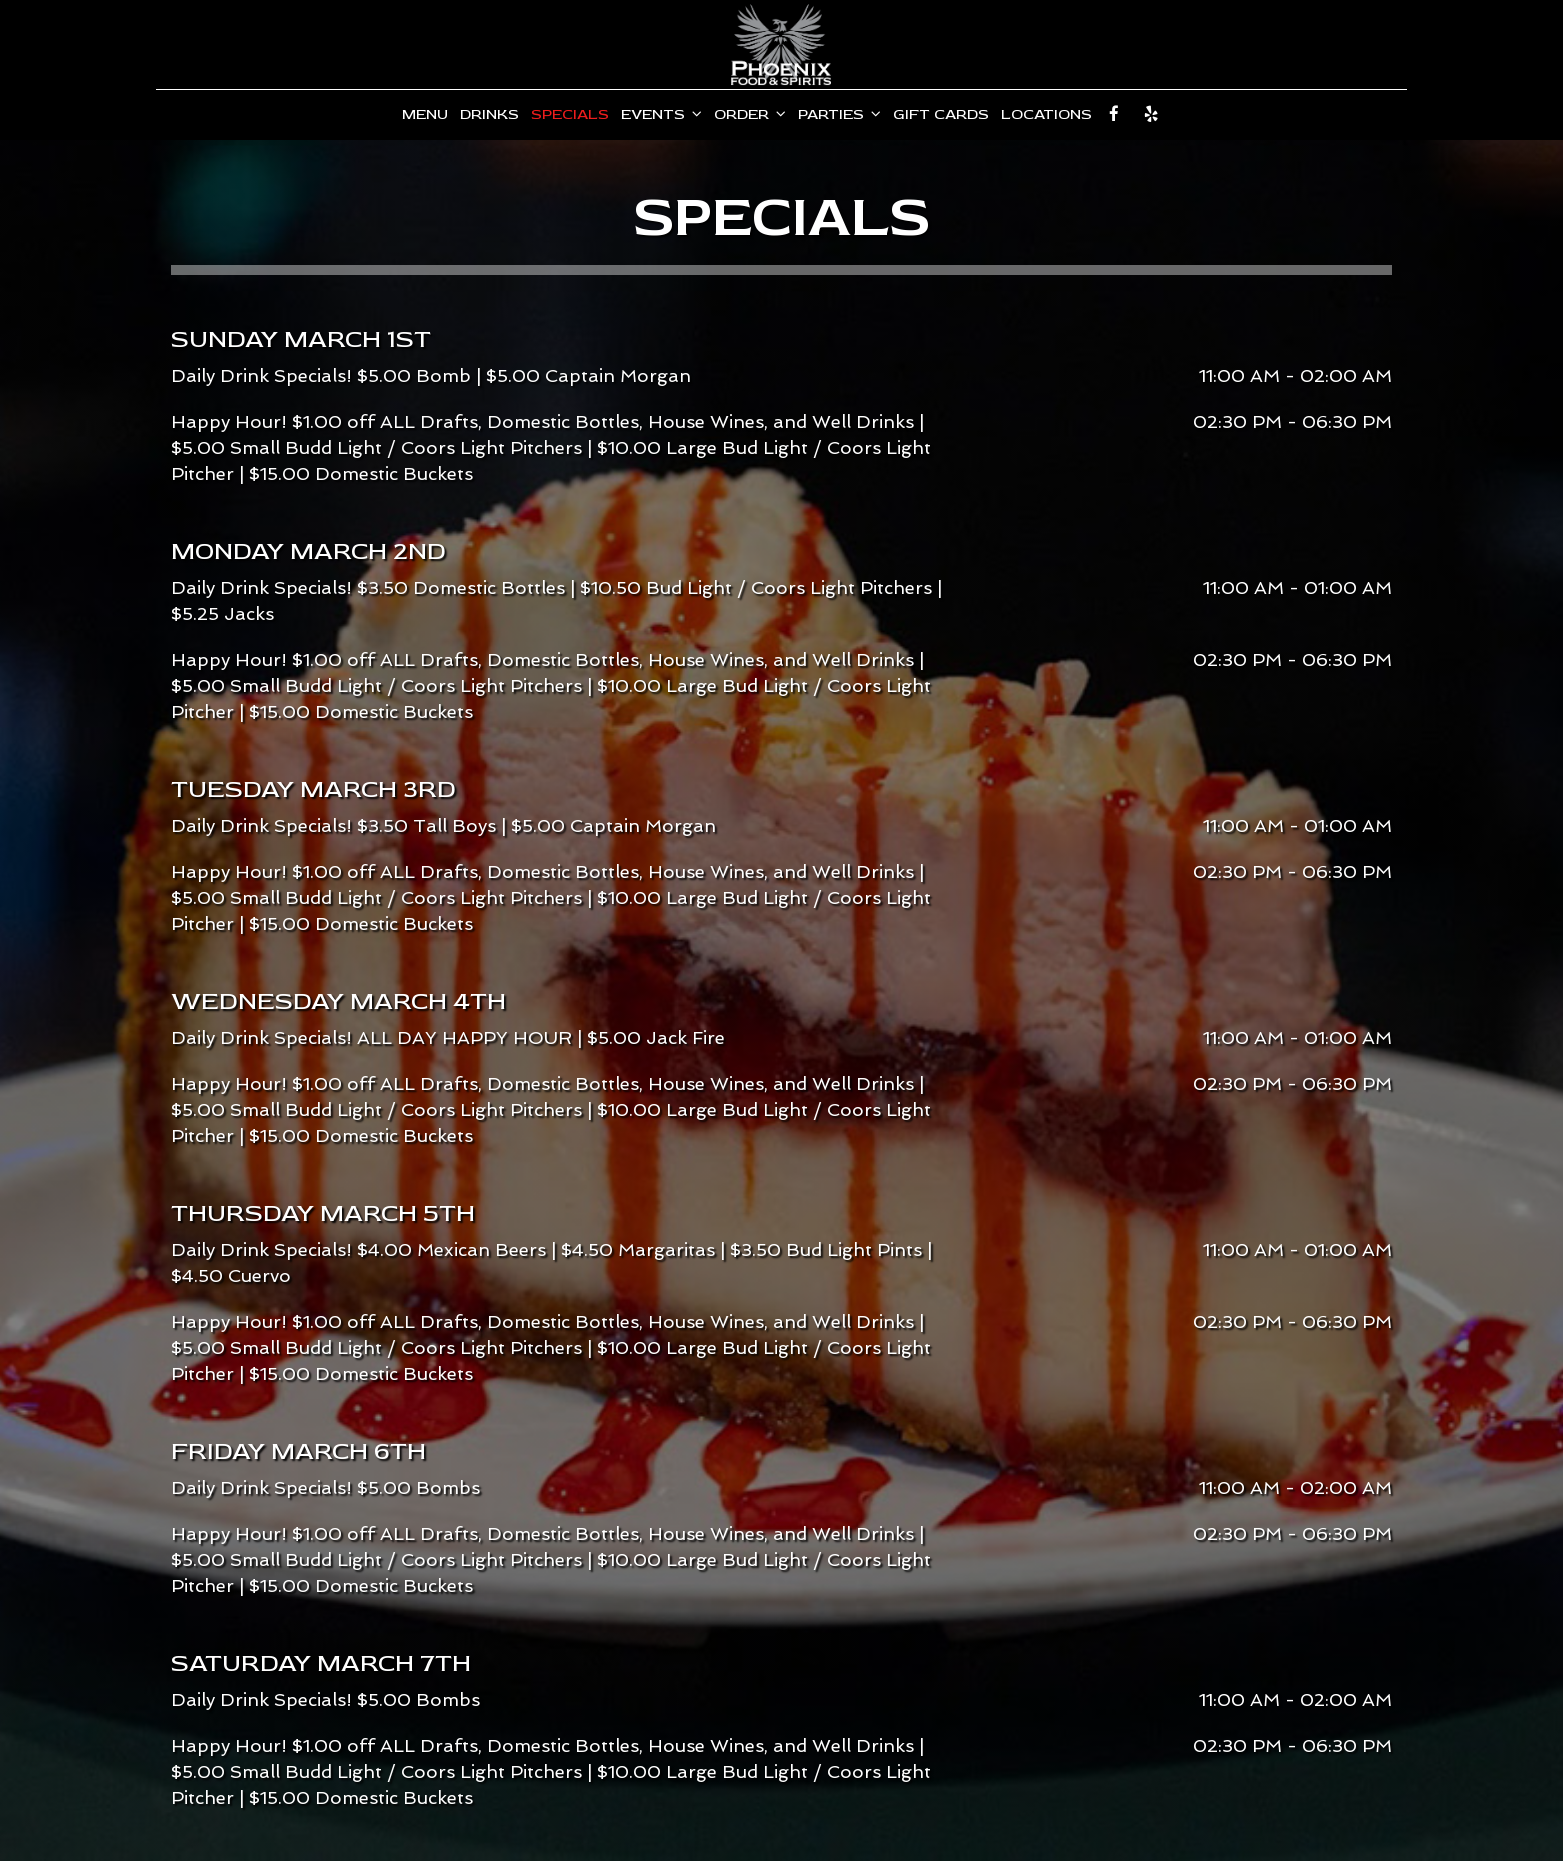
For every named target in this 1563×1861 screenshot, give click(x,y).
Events (661, 114)
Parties (839, 114)
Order (750, 114)
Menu (425, 114)
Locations (1046, 114)
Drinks (489, 114)
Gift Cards (941, 114)
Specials (570, 114)
